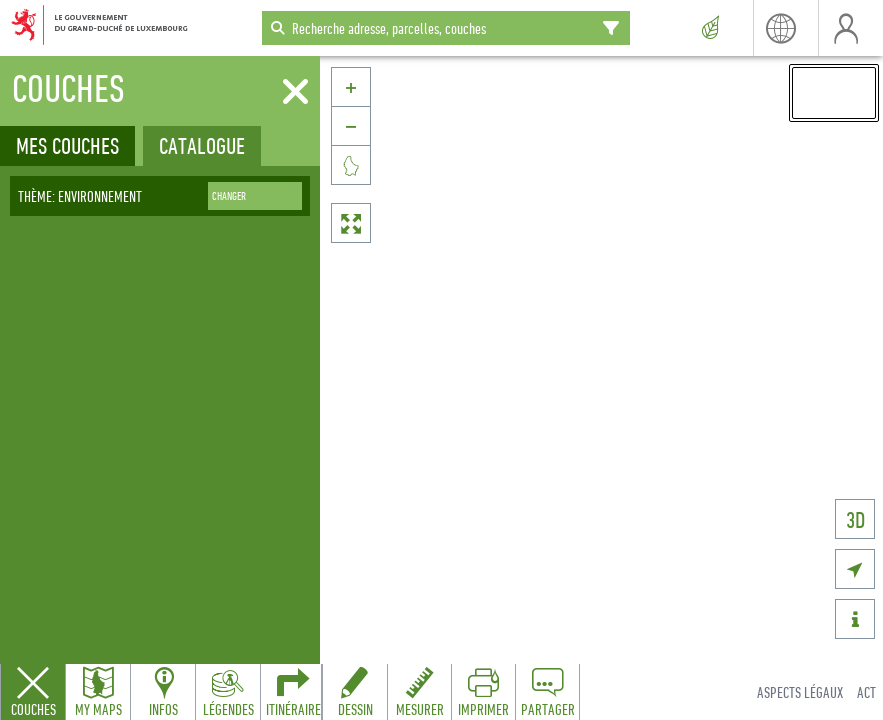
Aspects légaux (800, 692)
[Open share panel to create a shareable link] (547, 692)
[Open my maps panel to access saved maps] (98, 692)
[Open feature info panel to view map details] (163, 692)
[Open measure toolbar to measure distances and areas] (419, 692)
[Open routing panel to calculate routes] (293, 692)
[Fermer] (295, 92)
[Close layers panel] (33, 692)
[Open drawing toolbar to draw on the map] (355, 692)
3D (855, 519)
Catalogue (202, 145)
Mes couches (67, 145)
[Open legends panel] (228, 692)
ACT (866, 692)
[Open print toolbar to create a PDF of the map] (483, 692)
